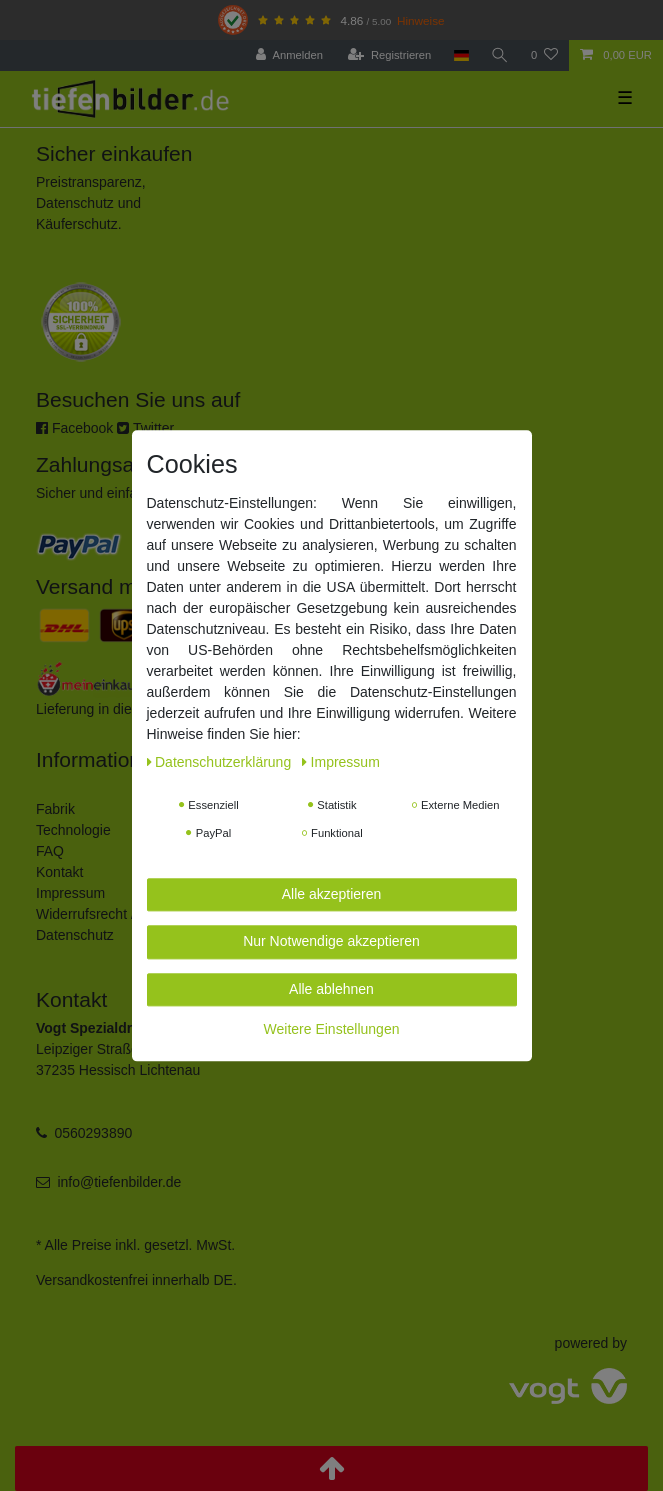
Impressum (70, 893)
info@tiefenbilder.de (119, 1182)
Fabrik (55, 809)
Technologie (73, 830)
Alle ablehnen (331, 989)
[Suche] (500, 55)
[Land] (460, 55)
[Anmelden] (289, 55)
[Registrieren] (389, 55)
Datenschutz (75, 935)
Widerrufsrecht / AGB (101, 914)
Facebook (74, 428)
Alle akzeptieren (332, 894)
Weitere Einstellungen (332, 1029)
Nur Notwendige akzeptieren (331, 941)
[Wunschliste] (544, 55)
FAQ (50, 851)
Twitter (145, 428)
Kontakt (59, 872)
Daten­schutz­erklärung (221, 762)
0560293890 (93, 1133)
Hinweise (421, 20)
